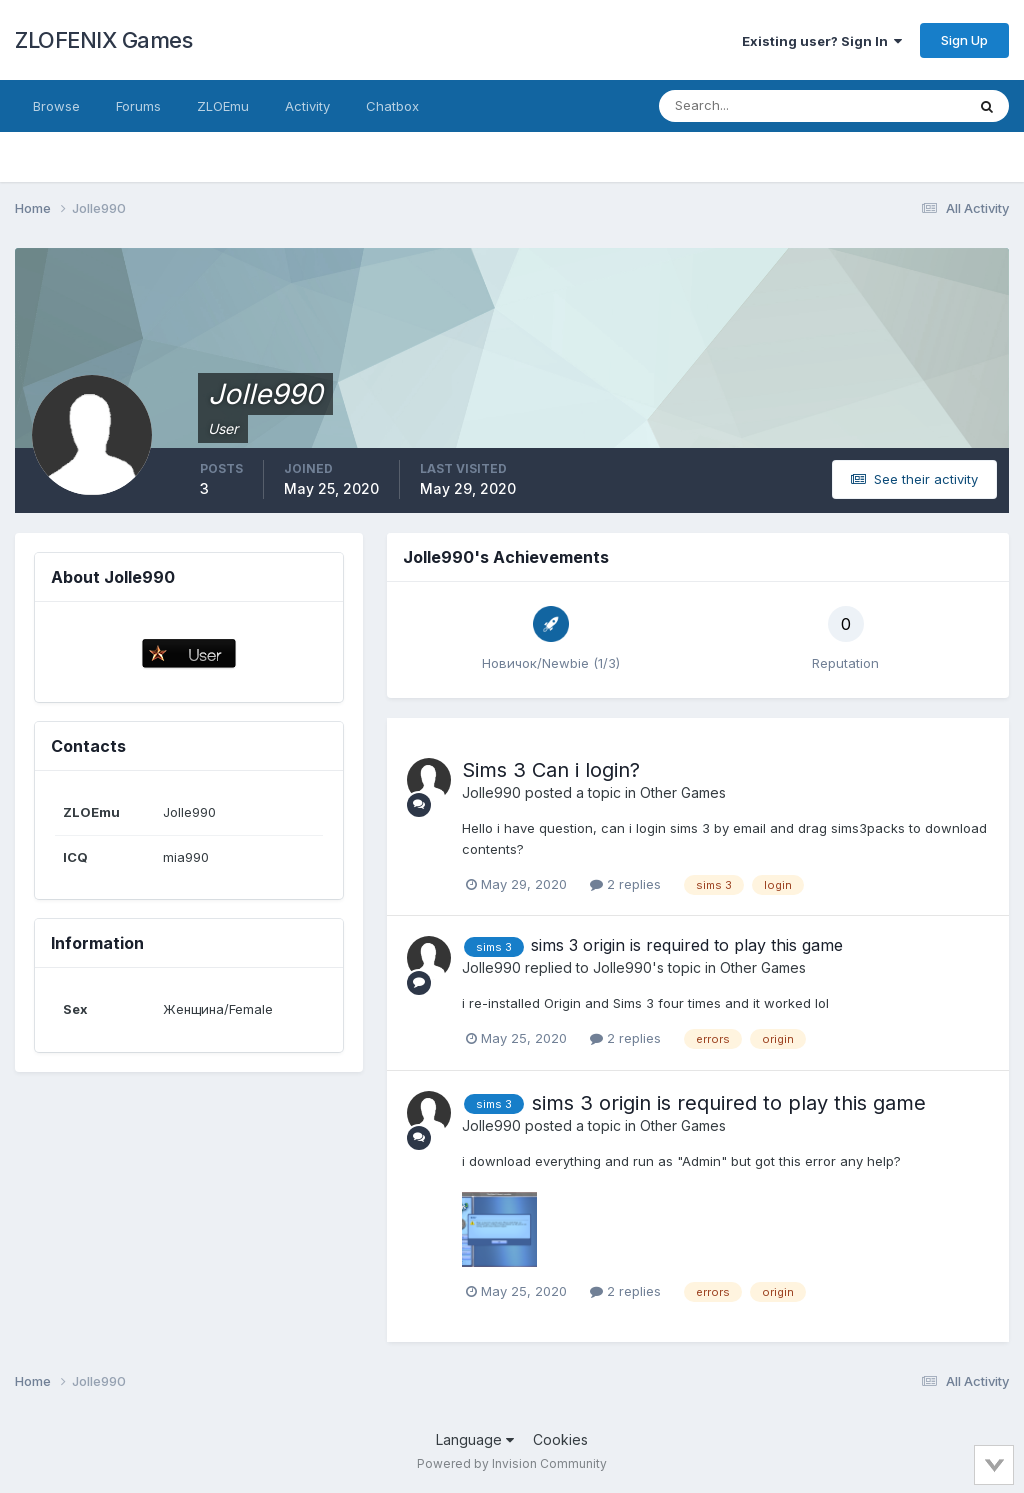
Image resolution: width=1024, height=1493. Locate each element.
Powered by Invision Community (512, 1463)
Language (475, 1439)
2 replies (625, 884)
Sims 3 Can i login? (551, 770)
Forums (138, 106)
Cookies (560, 1439)
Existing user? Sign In (822, 41)
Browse (56, 106)
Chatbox (392, 106)
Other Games (683, 792)
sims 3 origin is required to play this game (687, 945)
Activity (307, 106)
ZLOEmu (223, 106)
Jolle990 (491, 792)
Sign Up (964, 40)
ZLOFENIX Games (103, 40)
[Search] (747, 106)
